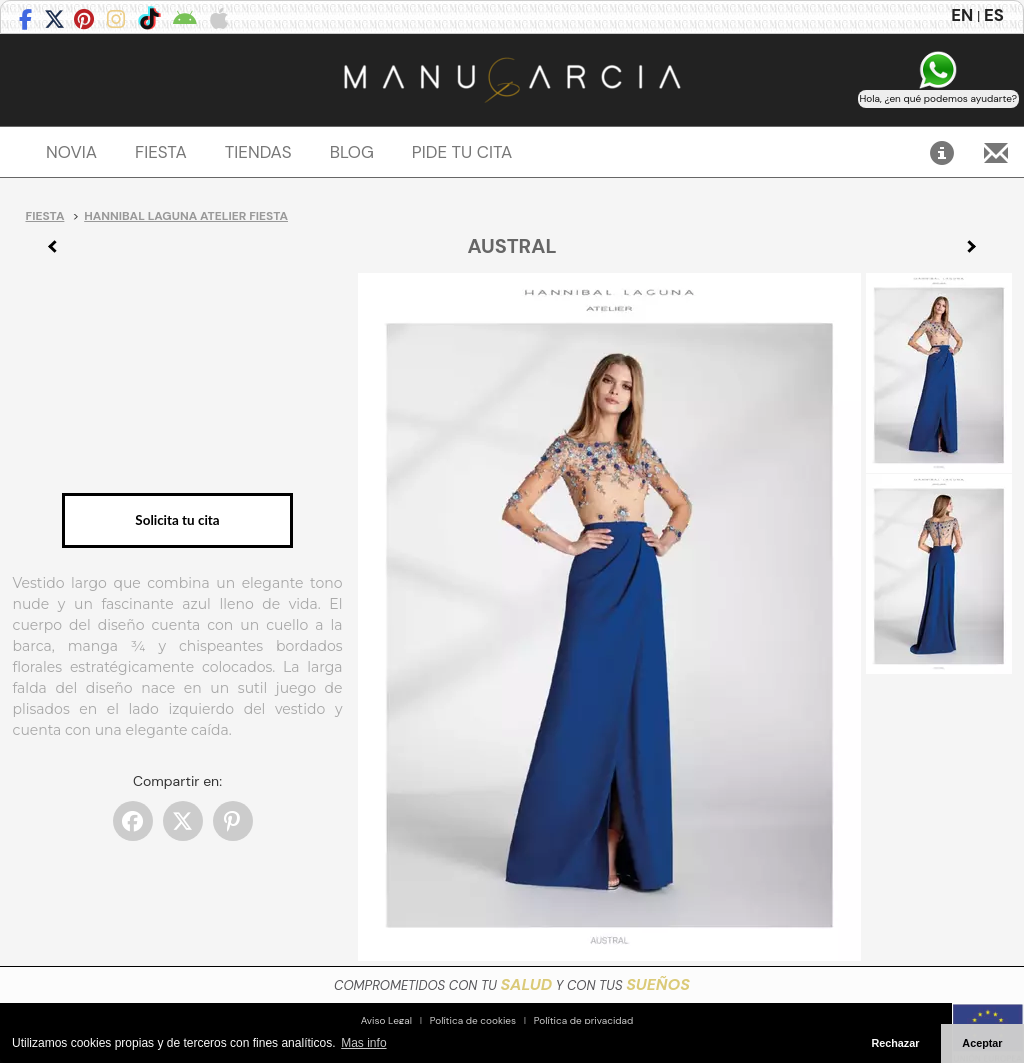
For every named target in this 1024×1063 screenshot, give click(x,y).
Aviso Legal (386, 1020)
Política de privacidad (584, 1020)
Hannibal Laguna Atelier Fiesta (186, 216)
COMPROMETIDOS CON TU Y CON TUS (512, 985)
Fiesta (45, 216)
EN (962, 15)
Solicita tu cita (177, 520)
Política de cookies (473, 1020)
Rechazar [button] (895, 1043)
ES (994, 15)
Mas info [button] (363, 1043)
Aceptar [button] (982, 1043)
